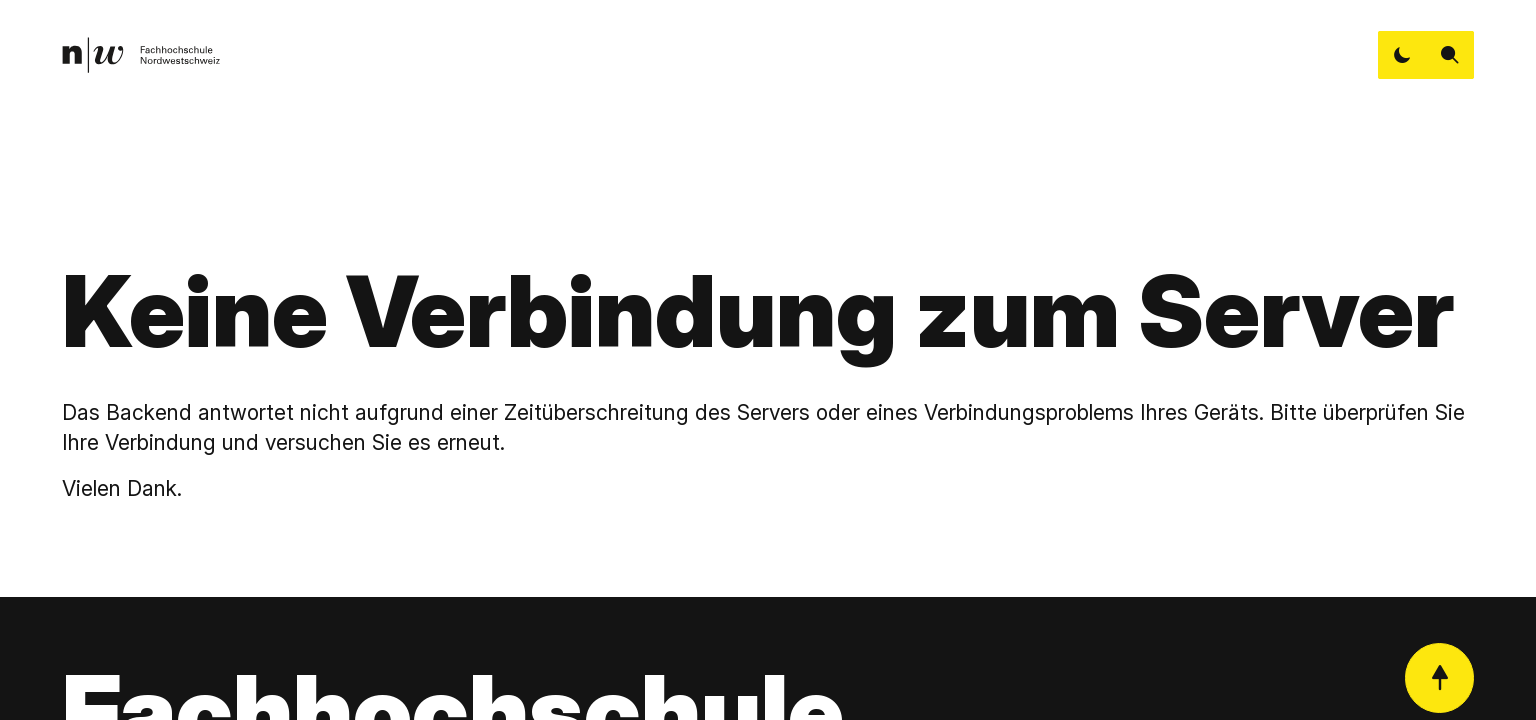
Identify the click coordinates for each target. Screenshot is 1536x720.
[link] (141, 55)
